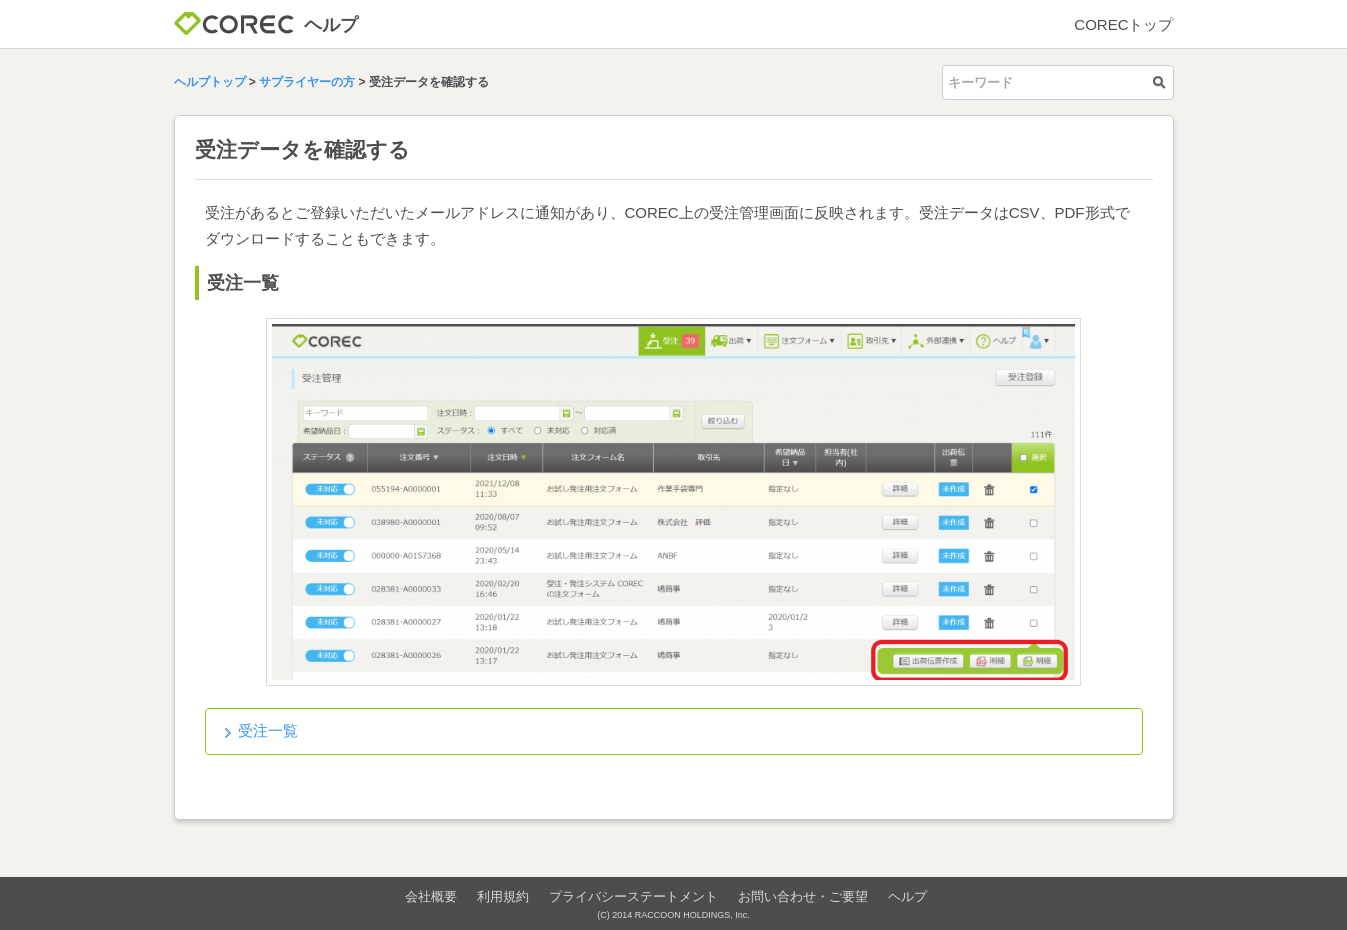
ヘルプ (907, 896)
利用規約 (503, 896)
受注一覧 (268, 730)
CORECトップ (1123, 24)
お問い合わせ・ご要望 (803, 896)
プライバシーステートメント (633, 896)
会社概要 (431, 896)
